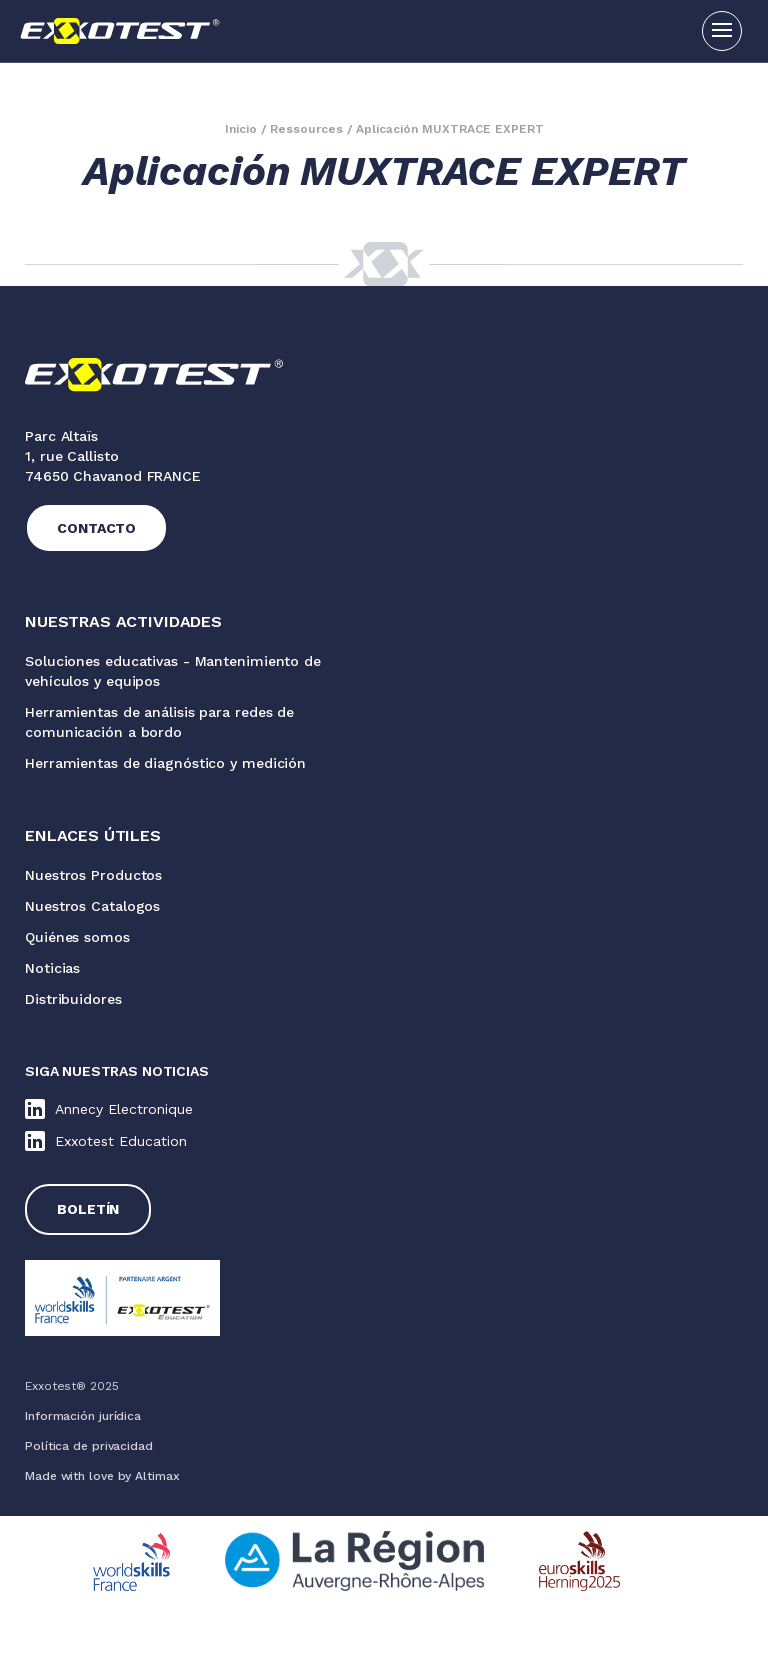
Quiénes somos (77, 937)
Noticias (52, 968)
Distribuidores (73, 999)
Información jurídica (83, 1416)
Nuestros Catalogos (92, 906)
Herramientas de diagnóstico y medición (165, 763)
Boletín (88, 1209)
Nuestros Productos (93, 875)
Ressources (306, 129)
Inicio (241, 129)
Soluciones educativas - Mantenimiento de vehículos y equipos (173, 671)
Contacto (96, 528)
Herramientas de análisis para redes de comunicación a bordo (159, 722)
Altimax (157, 1476)
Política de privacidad (89, 1446)
